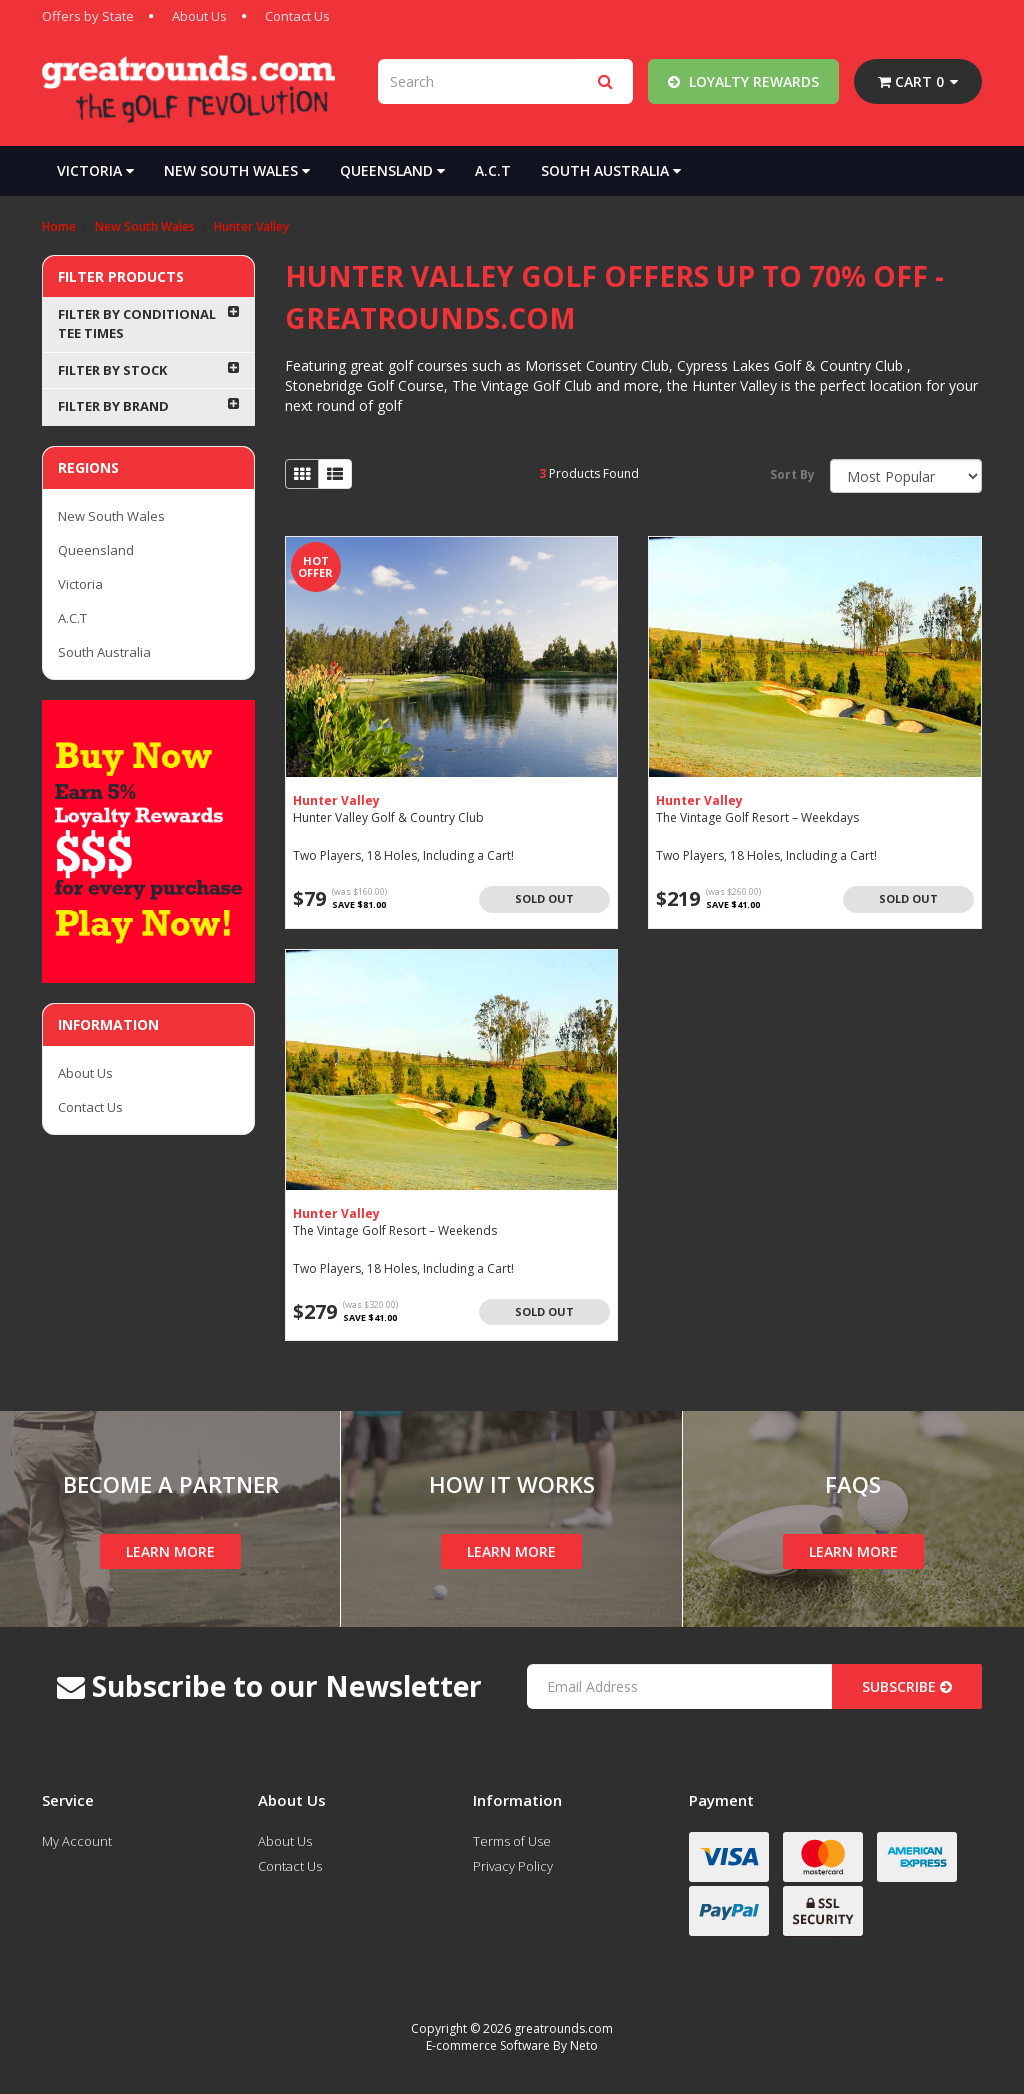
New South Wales (237, 170)
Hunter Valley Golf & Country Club (388, 817)
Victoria (95, 170)
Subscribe (907, 1686)
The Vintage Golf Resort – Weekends (395, 1230)
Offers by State (88, 16)
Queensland (392, 170)
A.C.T (493, 170)
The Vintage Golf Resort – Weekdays (757, 817)
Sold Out (544, 898)
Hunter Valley (336, 800)
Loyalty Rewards (743, 81)
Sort (792, 474)
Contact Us (297, 16)
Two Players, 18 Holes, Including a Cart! (403, 855)
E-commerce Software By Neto (512, 2045)
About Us (199, 16)
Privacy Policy (513, 1866)
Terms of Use (512, 1841)
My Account (77, 1841)
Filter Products (121, 276)
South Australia (611, 170)
